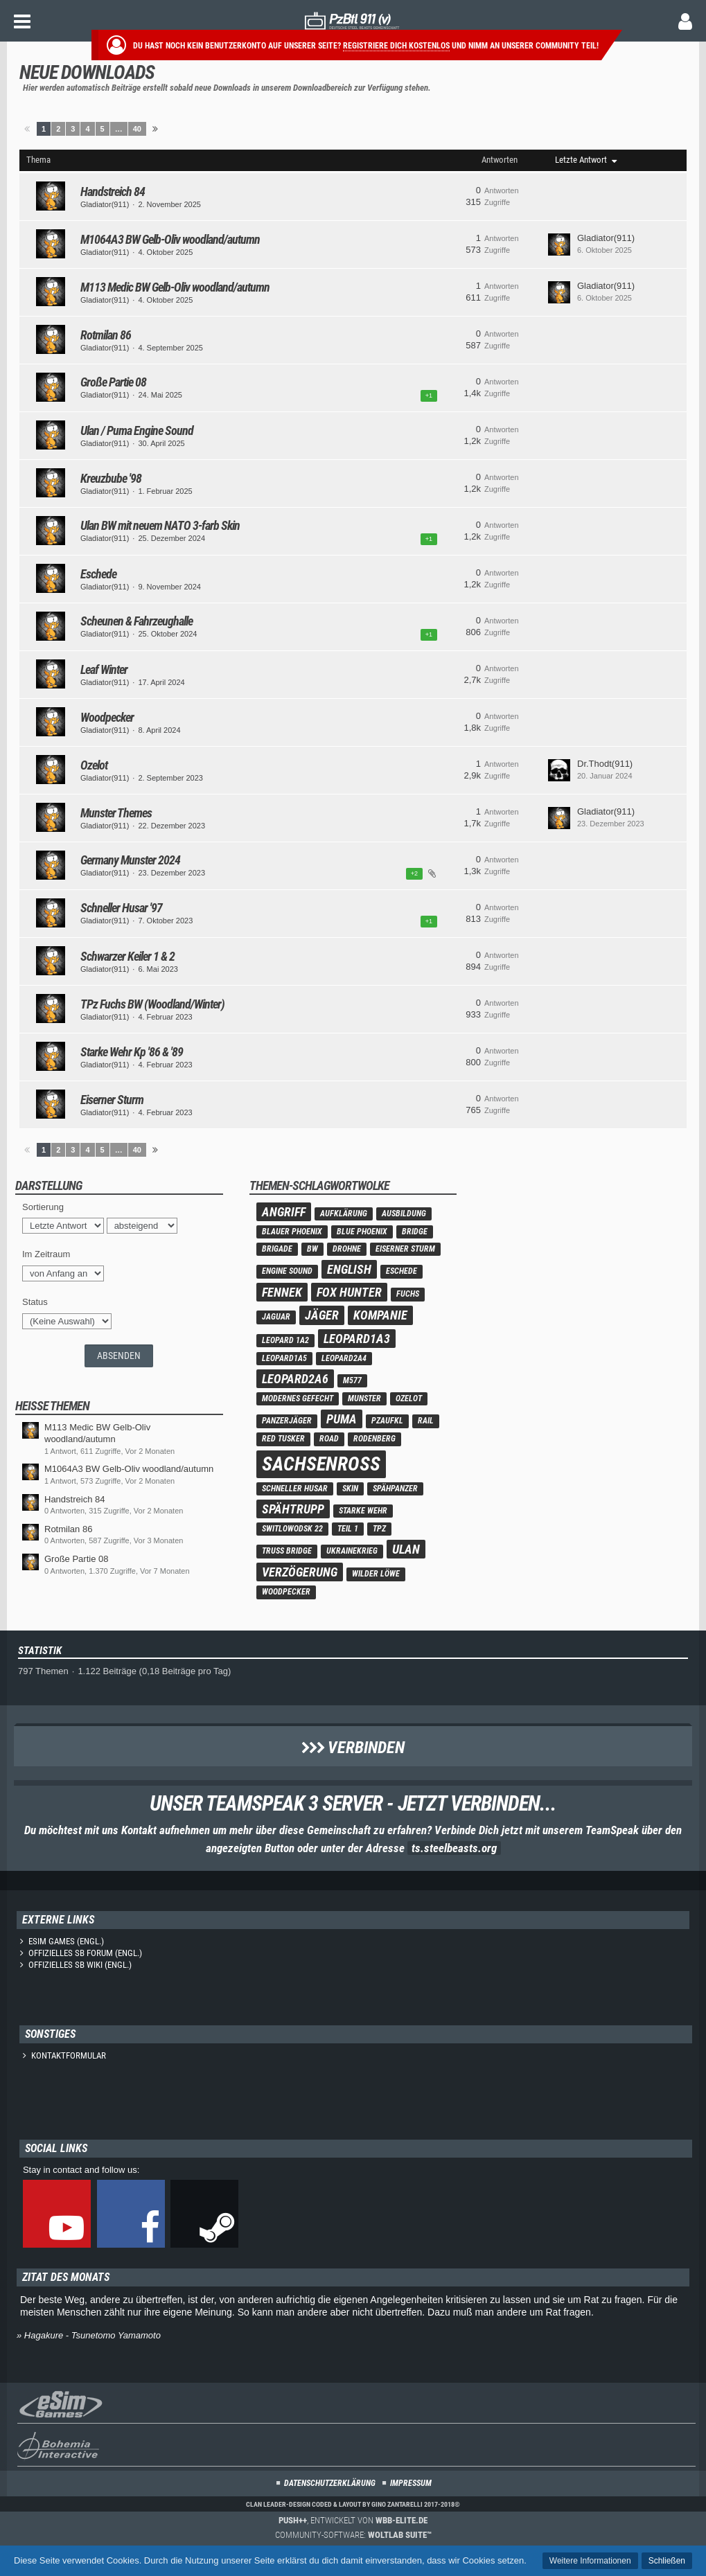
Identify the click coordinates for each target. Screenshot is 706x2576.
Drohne (347, 1249)
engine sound (287, 1271)
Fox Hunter (349, 1292)
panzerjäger (287, 1420)
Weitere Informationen (590, 2561)
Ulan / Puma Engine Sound (136, 430)
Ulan (406, 1549)
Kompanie (380, 1315)
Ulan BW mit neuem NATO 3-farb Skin (160, 525)
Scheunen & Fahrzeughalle (136, 621)
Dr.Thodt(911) (605, 763)
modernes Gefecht (297, 1398)
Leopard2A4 (344, 1358)
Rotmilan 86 (105, 335)
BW (312, 1249)
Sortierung (43, 1207)
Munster (364, 1398)
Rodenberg (374, 1439)
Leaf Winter (103, 669)
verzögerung (299, 1572)
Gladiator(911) (104, 204)
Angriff (284, 1212)
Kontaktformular (68, 2055)
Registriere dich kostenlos (396, 46)
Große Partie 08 (113, 382)
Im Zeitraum (46, 1254)
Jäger (322, 1315)
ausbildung (404, 1213)
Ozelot (93, 765)
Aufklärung (343, 1213)
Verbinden (353, 1747)
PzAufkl (387, 1420)
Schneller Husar (295, 1488)
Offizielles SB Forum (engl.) (85, 1953)
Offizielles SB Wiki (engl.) (80, 1965)
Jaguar (276, 1317)
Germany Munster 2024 (130, 860)
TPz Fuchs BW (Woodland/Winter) (152, 1004)
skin (350, 1488)
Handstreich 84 (112, 191)
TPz (379, 1529)
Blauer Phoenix (292, 1231)
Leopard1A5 (284, 1358)
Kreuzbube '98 (110, 478)
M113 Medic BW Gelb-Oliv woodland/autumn (175, 287)
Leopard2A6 (295, 1378)
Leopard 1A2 (285, 1340)
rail (426, 1420)
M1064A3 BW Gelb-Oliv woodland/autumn (170, 239)
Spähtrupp (293, 1509)
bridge (414, 1231)
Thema (38, 159)
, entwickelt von (353, 2520)
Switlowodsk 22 (292, 1529)
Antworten (500, 159)
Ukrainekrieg (352, 1551)
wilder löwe (376, 1574)
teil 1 (347, 1529)
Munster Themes (116, 813)
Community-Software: (353, 2535)
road (329, 1439)
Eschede (98, 574)
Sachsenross (321, 1464)
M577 (352, 1380)
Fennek (282, 1292)
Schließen (666, 2561)
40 (137, 129)
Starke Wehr (363, 1511)
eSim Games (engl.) (66, 1941)
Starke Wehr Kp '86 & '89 (131, 1052)
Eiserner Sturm (111, 1099)
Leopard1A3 (357, 1338)
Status (35, 1302)
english (349, 1269)
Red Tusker (283, 1439)
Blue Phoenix (362, 1231)
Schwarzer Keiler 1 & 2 (127, 956)
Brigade (277, 1249)
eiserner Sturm (405, 1249)
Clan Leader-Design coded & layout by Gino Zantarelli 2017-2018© (353, 2504)
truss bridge (287, 1551)
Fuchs (407, 1294)
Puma (341, 1419)
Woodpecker (107, 717)
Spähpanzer (395, 1488)
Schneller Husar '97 (121, 907)
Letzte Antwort (581, 159)
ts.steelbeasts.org (454, 1848)
